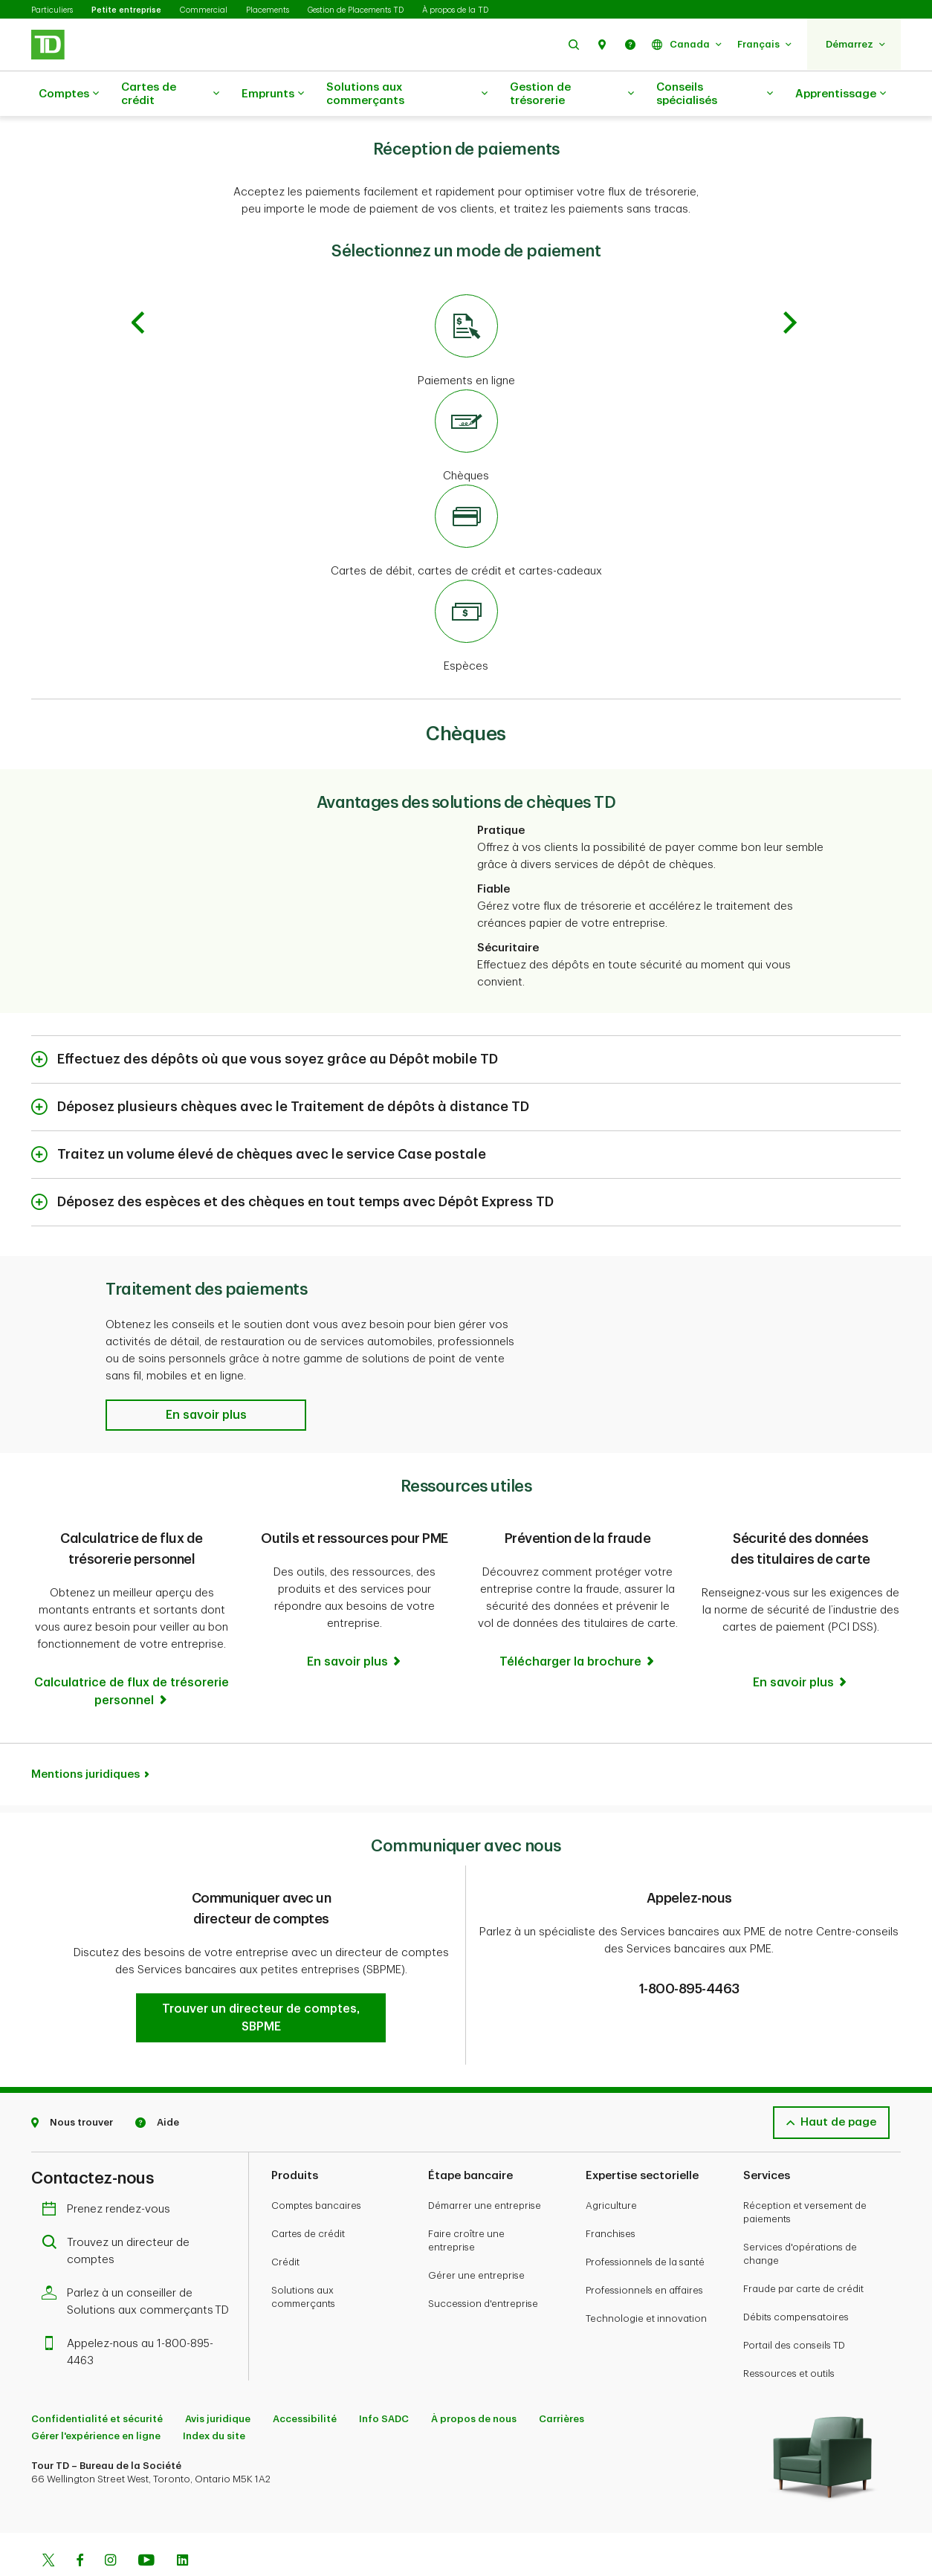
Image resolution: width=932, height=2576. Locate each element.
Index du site (214, 2399)
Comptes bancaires (316, 2168)
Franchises (610, 2196)
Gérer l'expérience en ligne (96, 2399)
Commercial (203, 10)
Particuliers (52, 10)
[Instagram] (110, 2525)
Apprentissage (840, 94)
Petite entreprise (126, 10)
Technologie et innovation (646, 2281)
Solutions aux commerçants (407, 94)
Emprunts (273, 94)
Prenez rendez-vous (109, 2172)
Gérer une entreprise (476, 2238)
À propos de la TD (455, 10)
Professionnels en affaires (644, 2253)
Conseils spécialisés (714, 94)
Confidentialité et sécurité (97, 2381)
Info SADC (384, 2381)
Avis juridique (217, 2381)
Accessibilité (305, 2381)
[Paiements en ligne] (466, 304)
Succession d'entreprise (483, 2266)
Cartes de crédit (170, 94)
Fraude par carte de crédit (803, 2251)
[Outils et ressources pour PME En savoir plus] (355, 1625)
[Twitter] (48, 2525)
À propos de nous (474, 2381)
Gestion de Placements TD (356, 10)
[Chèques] (466, 399)
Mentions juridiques (85, 1737)
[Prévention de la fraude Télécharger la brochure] (577, 1625)
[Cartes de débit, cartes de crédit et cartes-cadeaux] (466, 495)
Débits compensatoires (796, 2280)
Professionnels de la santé (645, 2225)
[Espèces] (466, 590)
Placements (267, 10)
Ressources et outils (789, 2336)
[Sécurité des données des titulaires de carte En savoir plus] (801, 1628)
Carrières (561, 2381)
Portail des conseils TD (794, 2308)
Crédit (285, 2225)
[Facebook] (79, 2525)
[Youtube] (146, 2525)
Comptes (69, 94)
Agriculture (611, 2168)
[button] (573, 44)
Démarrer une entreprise (484, 2168)
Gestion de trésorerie (572, 94)
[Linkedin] (182, 2525)
